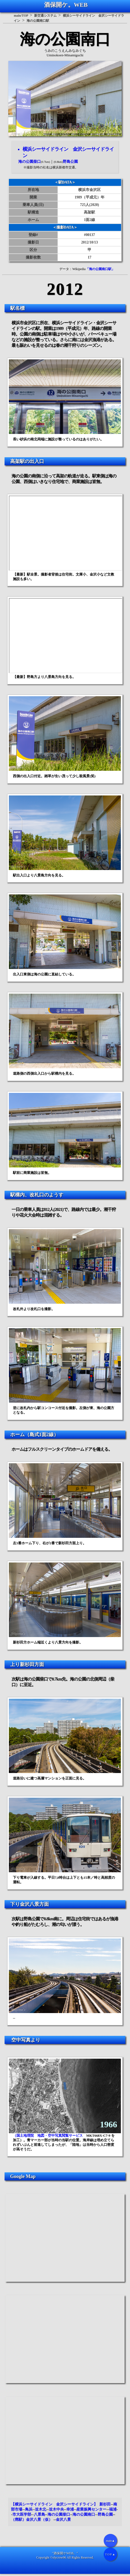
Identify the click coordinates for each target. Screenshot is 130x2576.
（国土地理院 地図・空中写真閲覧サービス (48, 2136)
